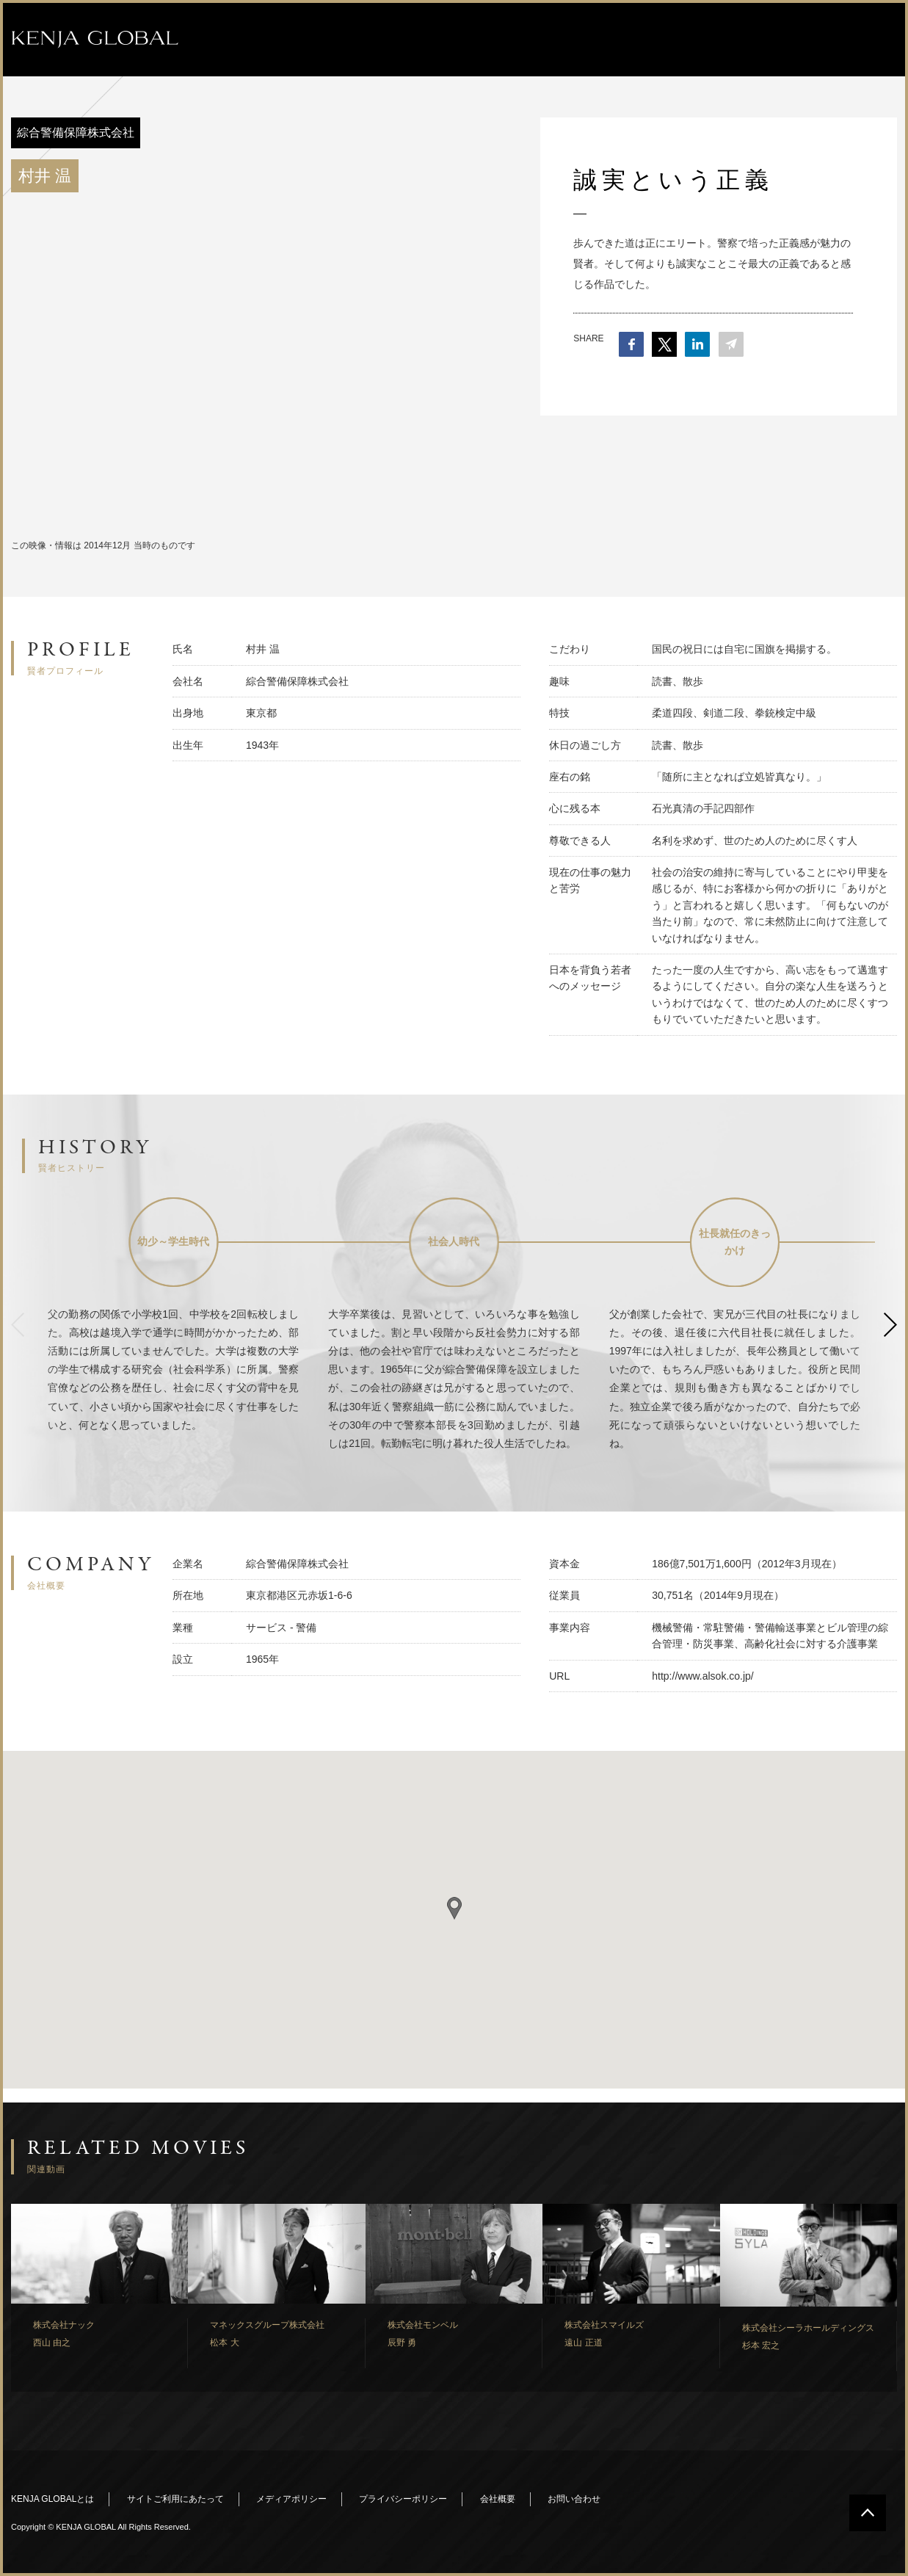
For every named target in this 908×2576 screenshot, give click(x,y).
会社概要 (497, 2499)
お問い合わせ (574, 2499)
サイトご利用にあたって (175, 2499)
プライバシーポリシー (403, 2499)
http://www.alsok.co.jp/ (703, 1676)
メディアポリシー (291, 2499)
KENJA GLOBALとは (52, 2499)
